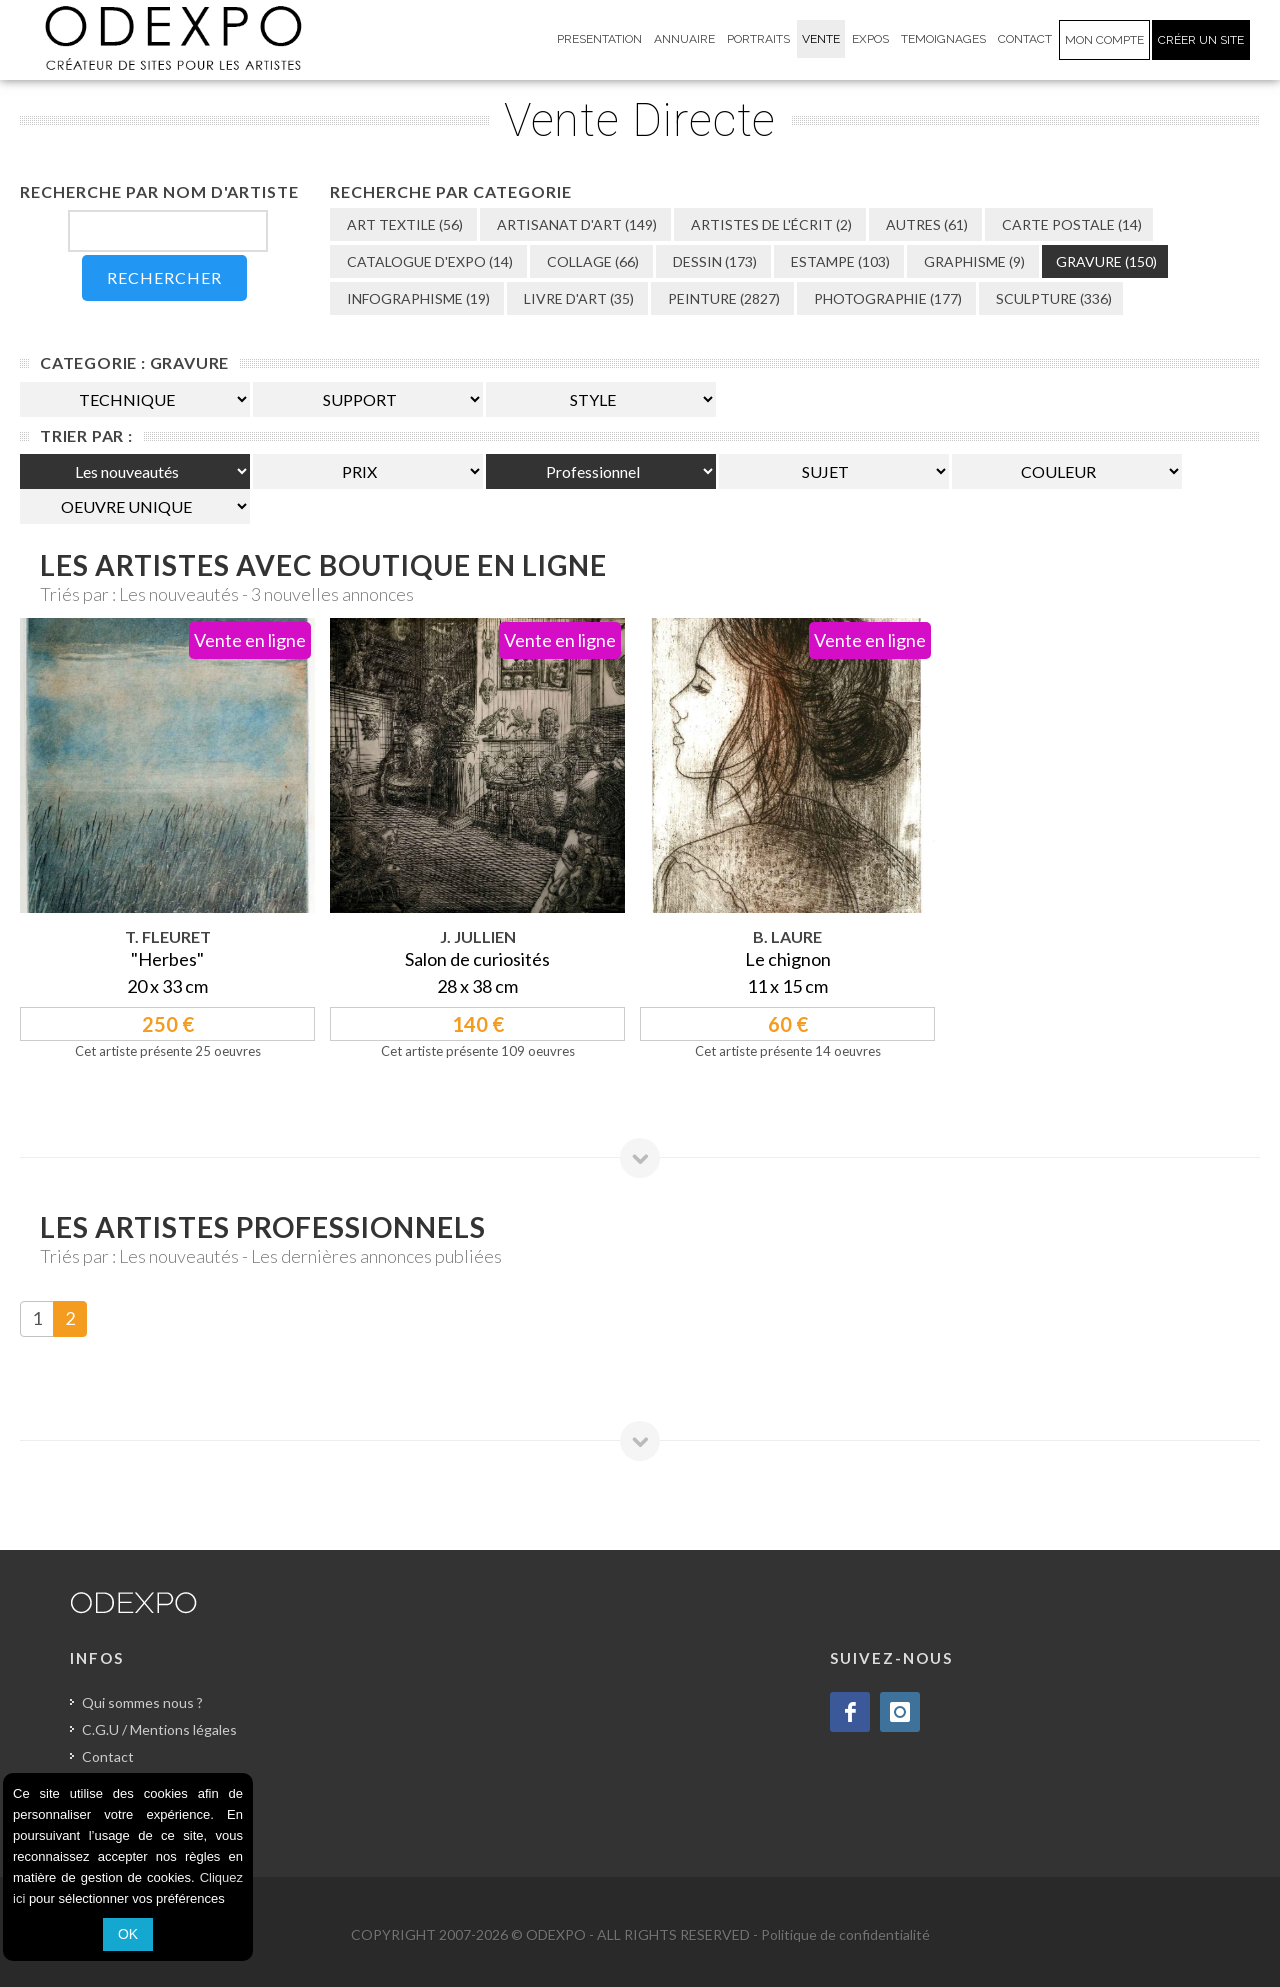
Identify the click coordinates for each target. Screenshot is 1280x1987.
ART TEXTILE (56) (403, 224)
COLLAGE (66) (591, 261)
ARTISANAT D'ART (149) (575, 224)
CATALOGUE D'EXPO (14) (428, 261)
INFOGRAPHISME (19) (417, 298)
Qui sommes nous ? (142, 1702)
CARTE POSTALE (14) (1070, 224)
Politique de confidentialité (845, 1934)
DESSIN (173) (713, 261)
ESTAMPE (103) (839, 261)
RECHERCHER (164, 277)
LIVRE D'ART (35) (577, 298)
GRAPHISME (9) (973, 261)
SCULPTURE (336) (1052, 298)
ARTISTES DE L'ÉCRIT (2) (770, 224)
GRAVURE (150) (1106, 261)
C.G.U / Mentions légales (159, 1729)
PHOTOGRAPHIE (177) (886, 298)
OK (128, 1934)
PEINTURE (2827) (722, 298)
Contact (108, 1756)
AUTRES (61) (925, 224)
